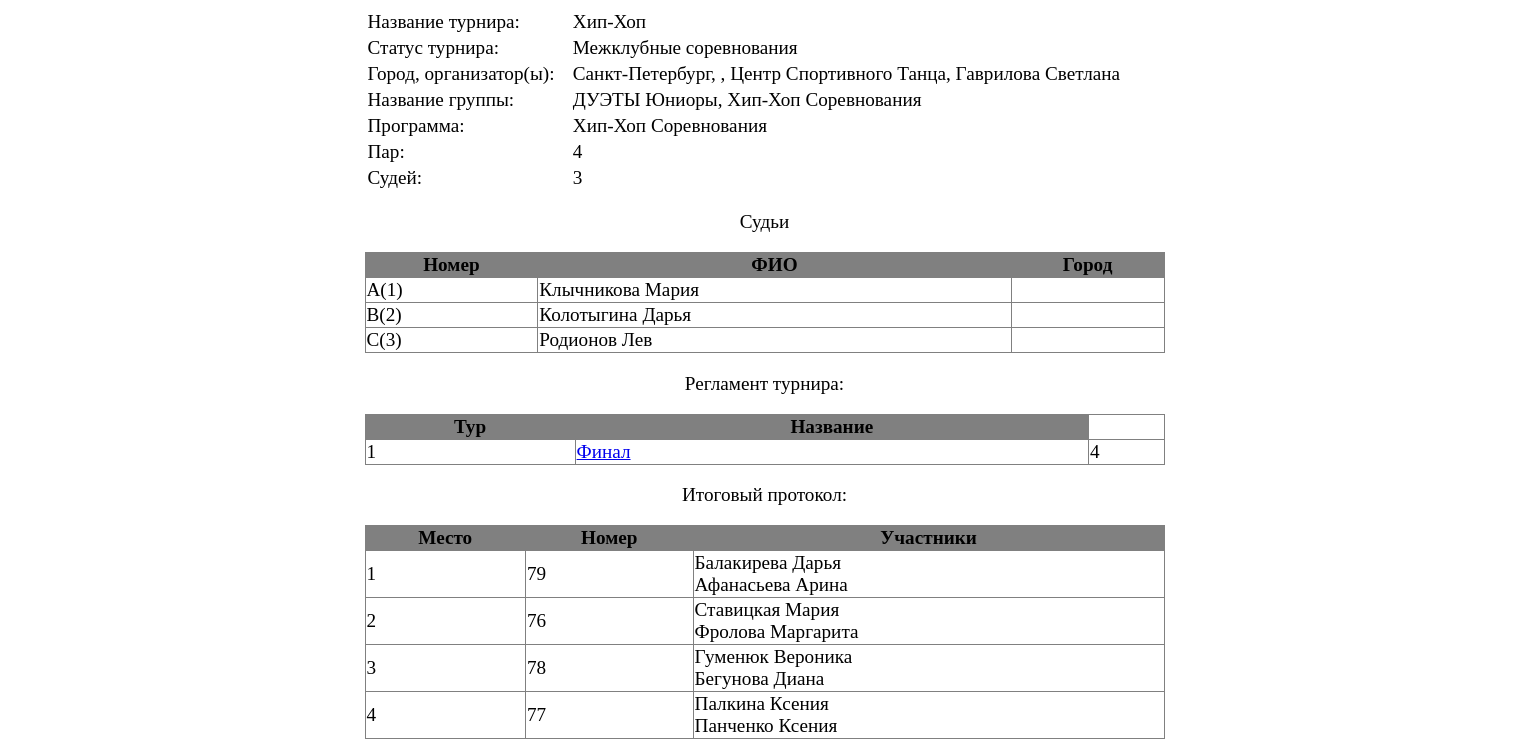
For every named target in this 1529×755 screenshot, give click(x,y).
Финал (604, 451)
